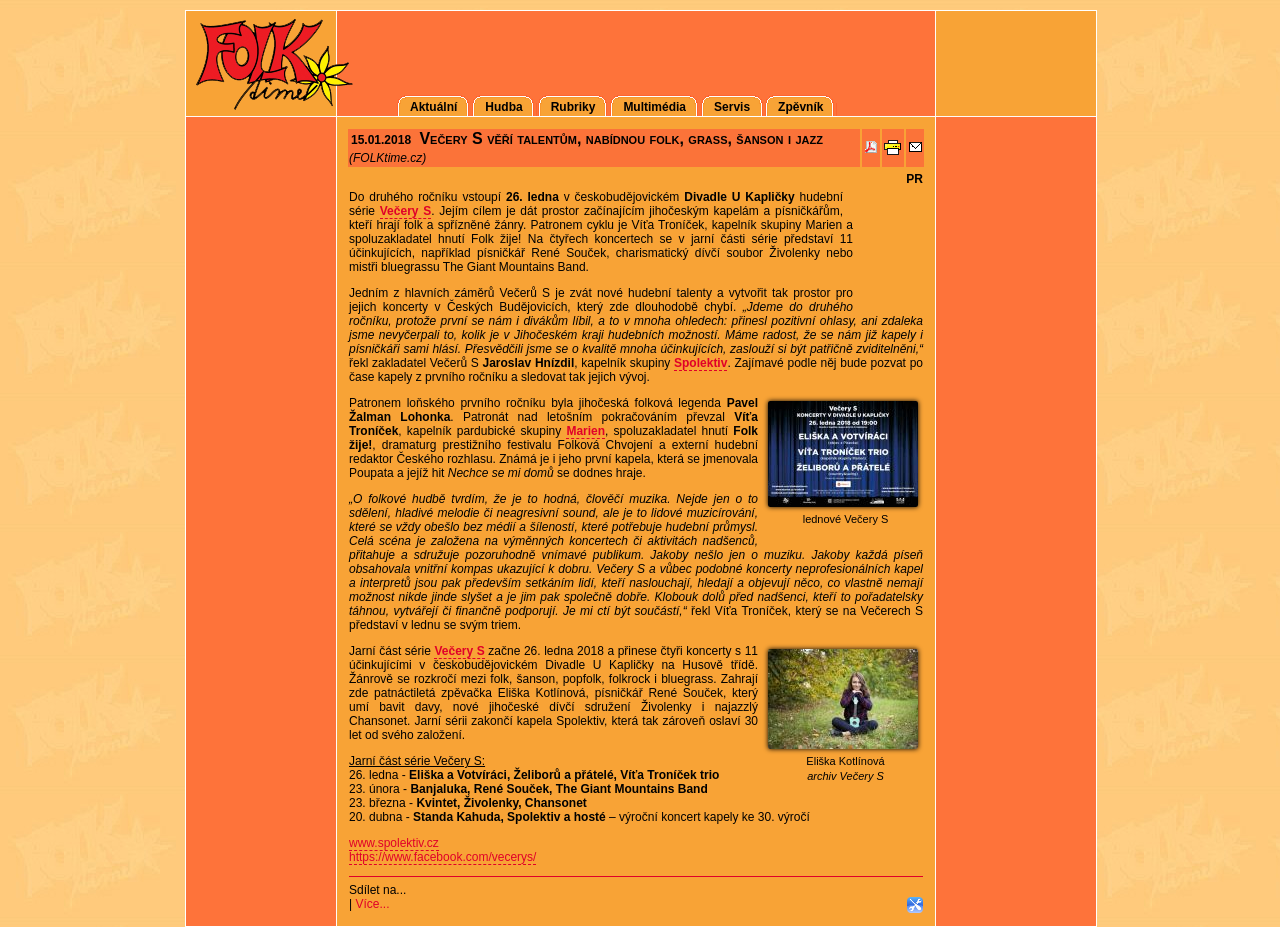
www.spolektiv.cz (394, 843)
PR (914, 179)
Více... (372, 904)
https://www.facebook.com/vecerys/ (442, 857)
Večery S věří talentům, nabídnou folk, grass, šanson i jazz (620, 138)
